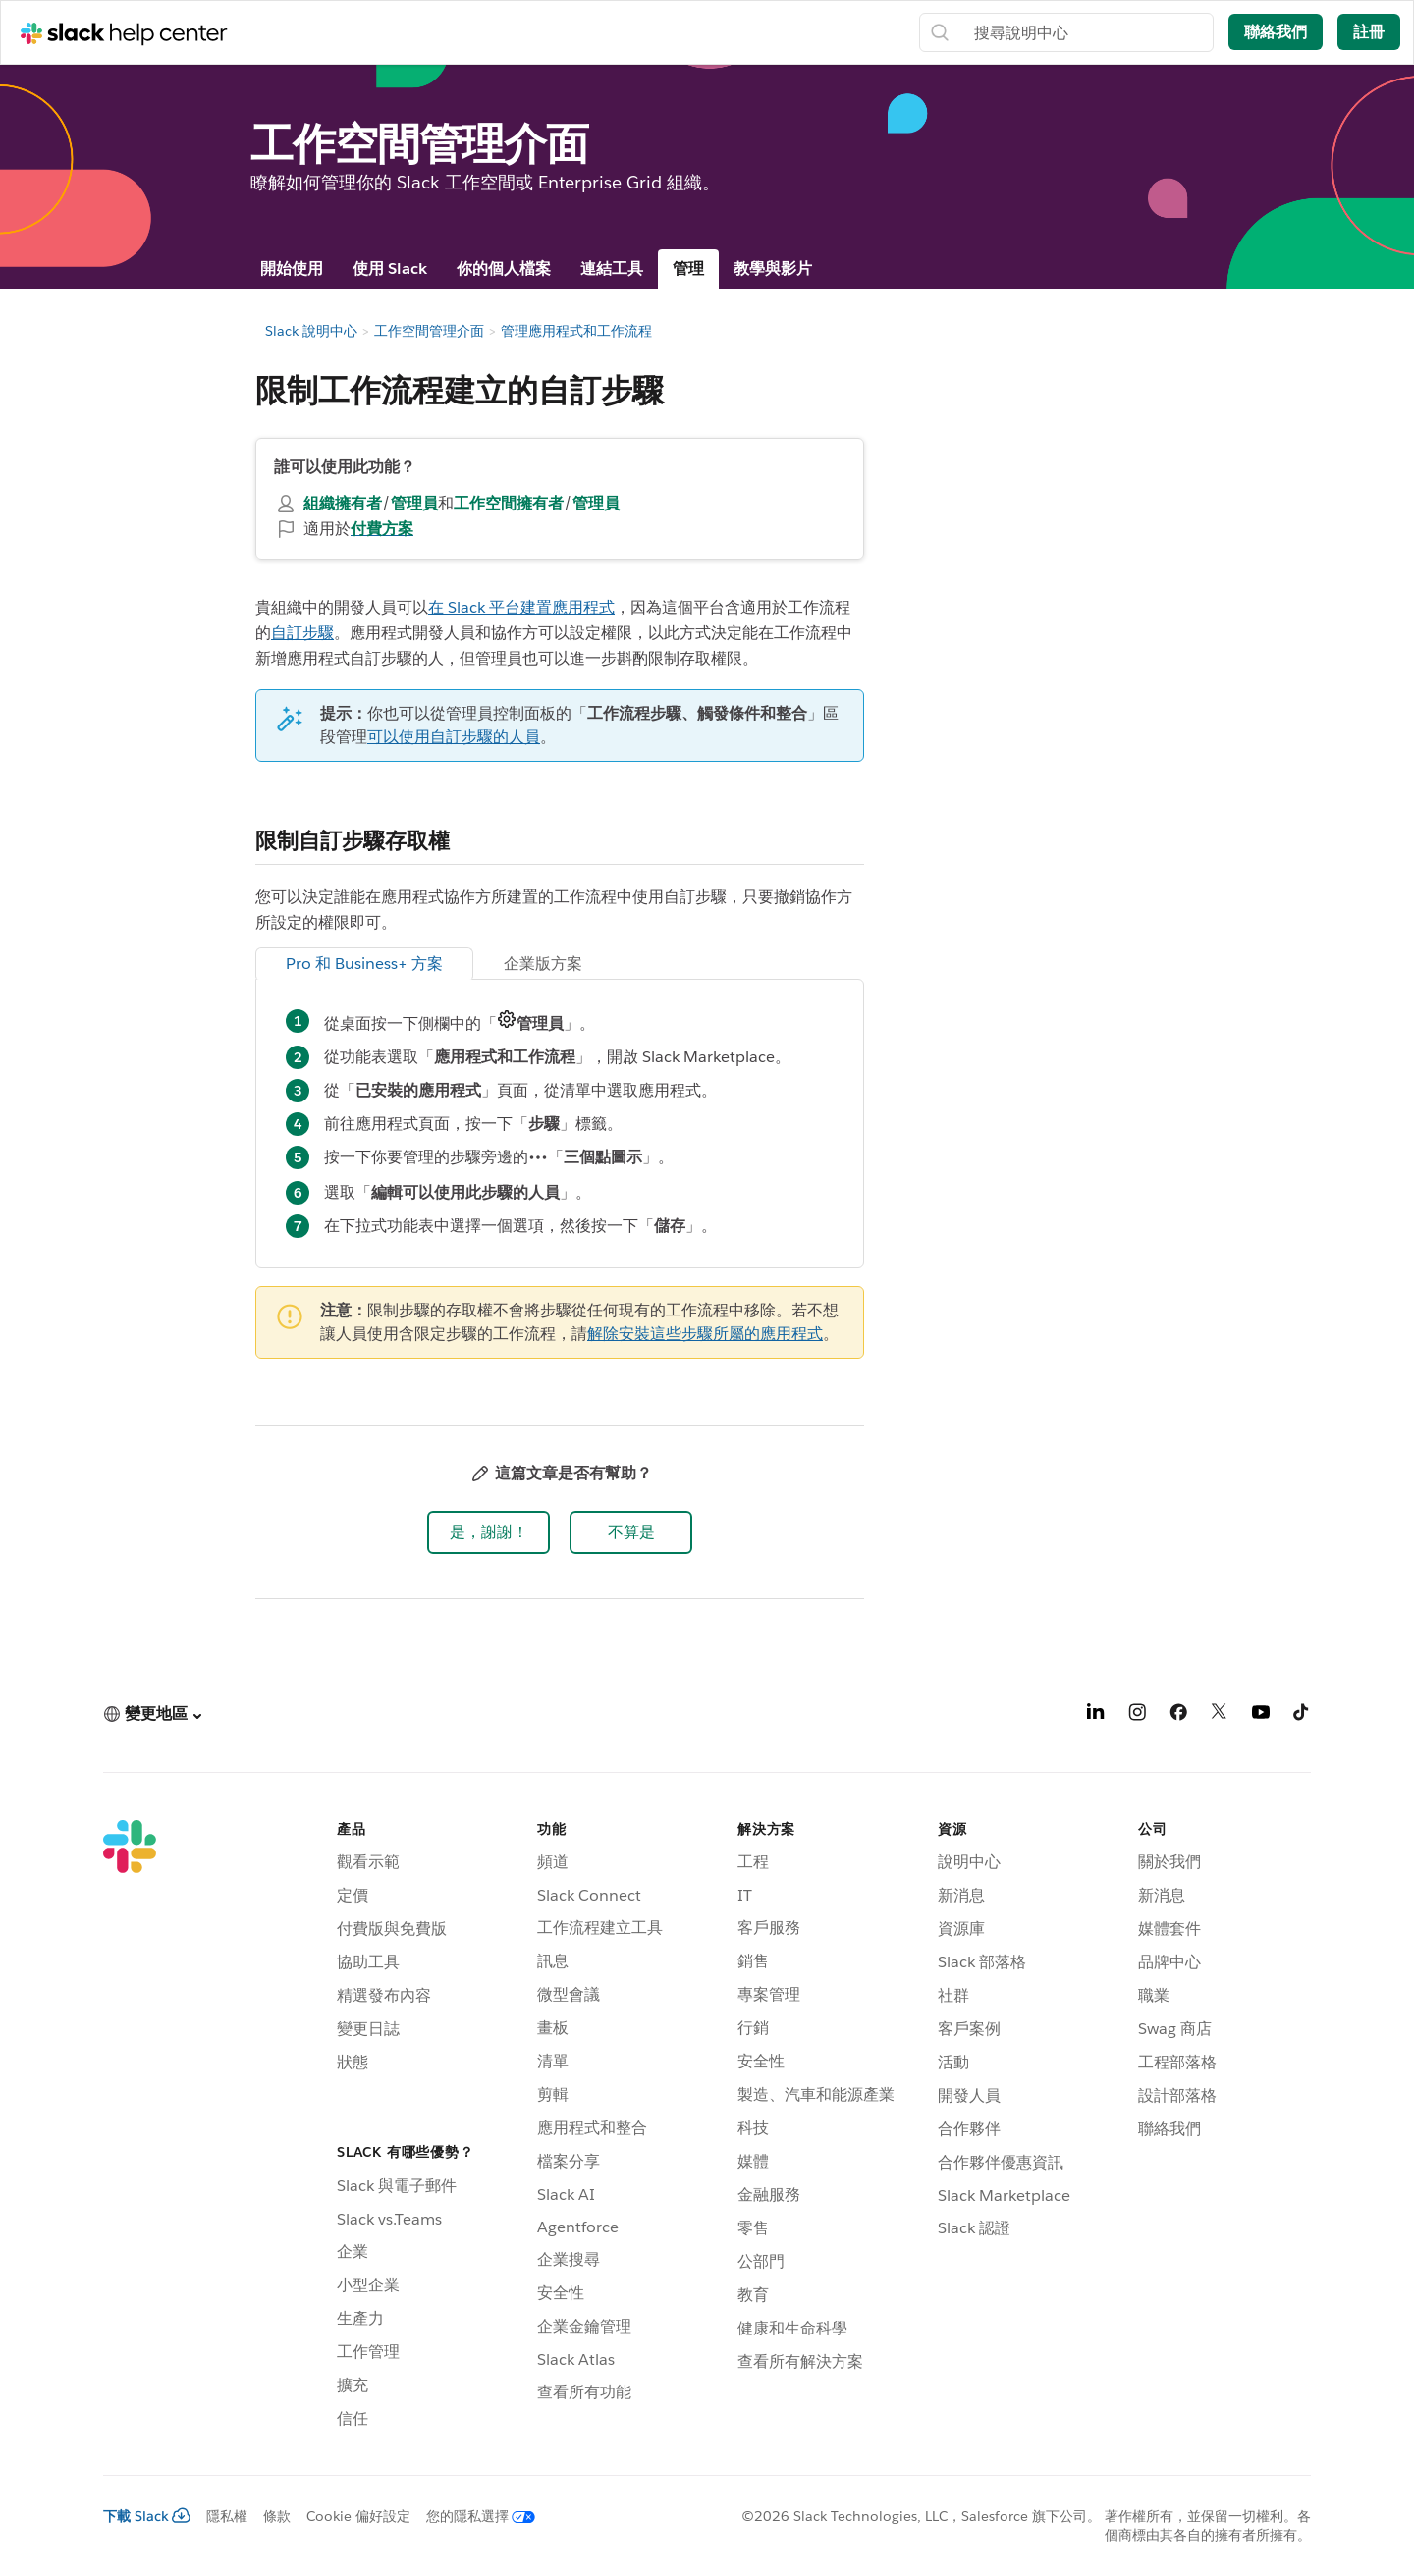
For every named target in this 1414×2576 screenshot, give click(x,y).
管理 (688, 268)
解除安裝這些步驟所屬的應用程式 (705, 1333)
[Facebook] (1178, 1715)
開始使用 (291, 268)
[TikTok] (1302, 1715)
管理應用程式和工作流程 (576, 331)
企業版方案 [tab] (543, 963)
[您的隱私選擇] (472, 2516)
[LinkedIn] (1096, 1715)
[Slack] (129, 2127)
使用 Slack (390, 268)
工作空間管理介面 (429, 331)
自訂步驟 (302, 632)
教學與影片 (773, 268)
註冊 (1369, 32)
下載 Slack (146, 2516)
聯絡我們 (1275, 32)
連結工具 (611, 268)
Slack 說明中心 (311, 331)
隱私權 (226, 2516)
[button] (488, 1532)
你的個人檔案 (504, 268)
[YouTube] (1261, 1715)
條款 (277, 2516)
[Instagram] (1137, 1715)
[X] (1219, 1715)
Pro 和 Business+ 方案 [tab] (364, 963)
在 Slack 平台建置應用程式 (521, 607)
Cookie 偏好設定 (358, 2516)
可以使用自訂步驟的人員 (453, 736)
